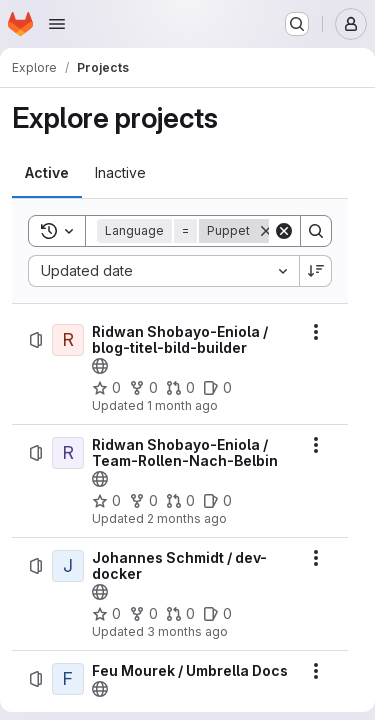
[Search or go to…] (297, 24)
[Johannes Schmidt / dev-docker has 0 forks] (143, 614)
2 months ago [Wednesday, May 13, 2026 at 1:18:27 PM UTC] (187, 518)
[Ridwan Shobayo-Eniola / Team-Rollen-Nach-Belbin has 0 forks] (143, 501)
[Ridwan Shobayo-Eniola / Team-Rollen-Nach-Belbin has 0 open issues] (217, 501)
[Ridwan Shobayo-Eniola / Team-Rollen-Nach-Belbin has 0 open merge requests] (180, 501)
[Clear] (284, 231)
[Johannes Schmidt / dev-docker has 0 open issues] (217, 614)
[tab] (47, 173)
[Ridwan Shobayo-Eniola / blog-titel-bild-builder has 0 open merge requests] (180, 388)
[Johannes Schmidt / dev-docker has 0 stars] (106, 614)
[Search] (316, 231)
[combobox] (163, 271)
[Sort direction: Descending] (316, 271)
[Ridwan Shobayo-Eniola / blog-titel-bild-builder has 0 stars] (106, 388)
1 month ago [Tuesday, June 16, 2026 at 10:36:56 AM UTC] (182, 405)
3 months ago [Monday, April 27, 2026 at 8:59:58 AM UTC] (187, 631)
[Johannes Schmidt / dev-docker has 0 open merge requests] (180, 614)
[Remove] (266, 231)
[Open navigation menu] (57, 24)
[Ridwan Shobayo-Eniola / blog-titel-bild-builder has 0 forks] (143, 388)
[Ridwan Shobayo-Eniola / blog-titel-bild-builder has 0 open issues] (217, 388)
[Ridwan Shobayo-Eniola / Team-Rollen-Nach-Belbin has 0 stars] (106, 501)
